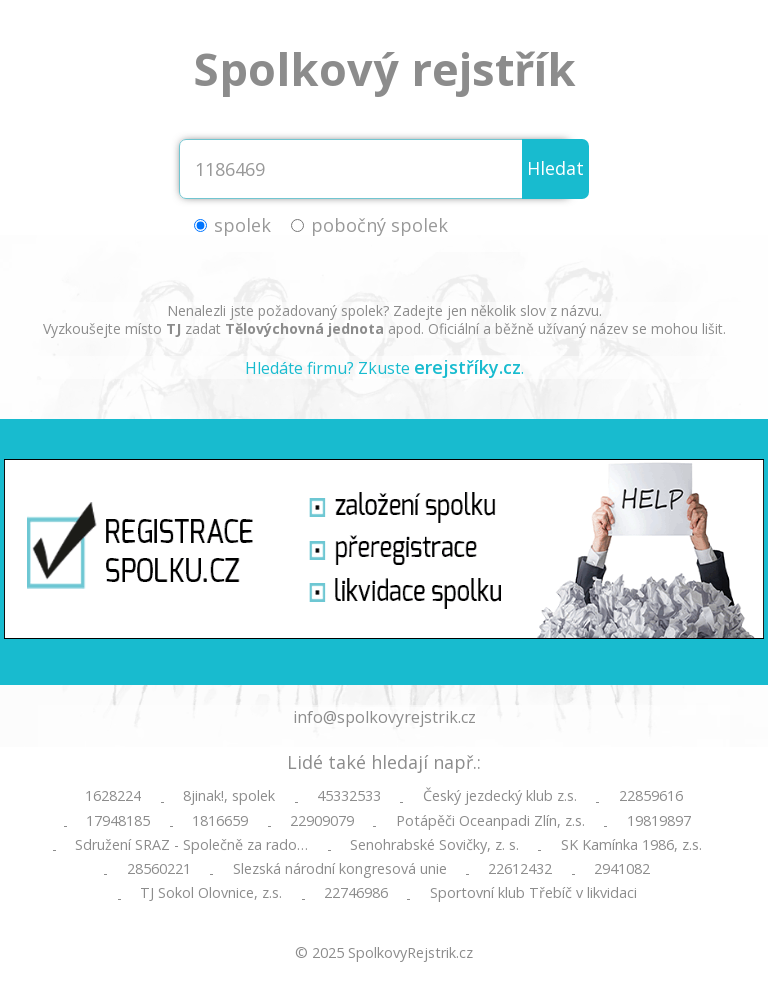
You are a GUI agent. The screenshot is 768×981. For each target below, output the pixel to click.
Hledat (555, 168)
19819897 (659, 821)
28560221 (159, 869)
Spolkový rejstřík (384, 68)
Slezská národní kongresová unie (340, 869)
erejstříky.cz (467, 367)
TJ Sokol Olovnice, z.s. (211, 893)
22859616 (651, 796)
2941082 (622, 869)
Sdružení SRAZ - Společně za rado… (191, 845)
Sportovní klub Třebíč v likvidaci (533, 893)
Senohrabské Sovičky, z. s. (434, 845)
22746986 (356, 893)
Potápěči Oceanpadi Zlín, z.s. (490, 821)
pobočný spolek (379, 225)
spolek (242, 225)
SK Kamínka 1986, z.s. (631, 845)
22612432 (520, 869)
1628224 (113, 796)
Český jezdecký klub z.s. (500, 796)
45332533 (349, 796)
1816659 (220, 821)
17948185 (118, 821)
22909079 (322, 821)
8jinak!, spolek (229, 796)
